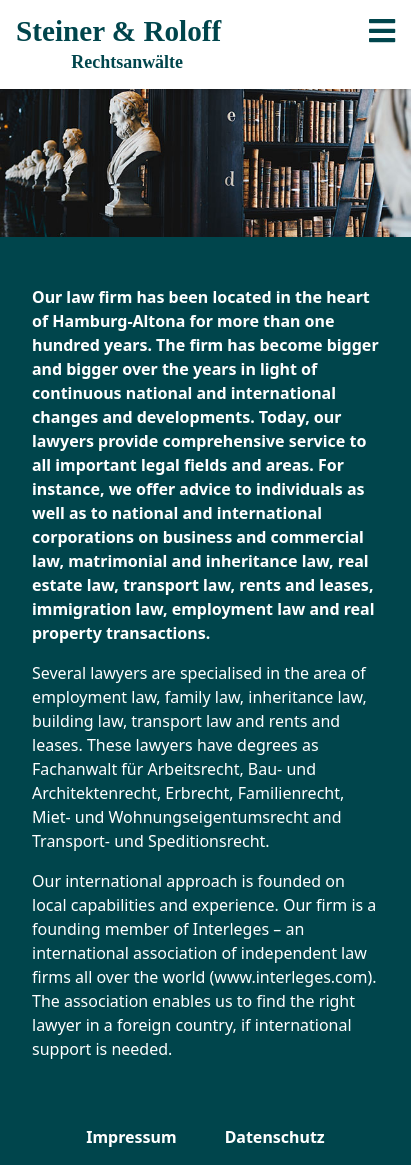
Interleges (231, 929)
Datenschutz (275, 1137)
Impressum (131, 1137)
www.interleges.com (290, 977)
